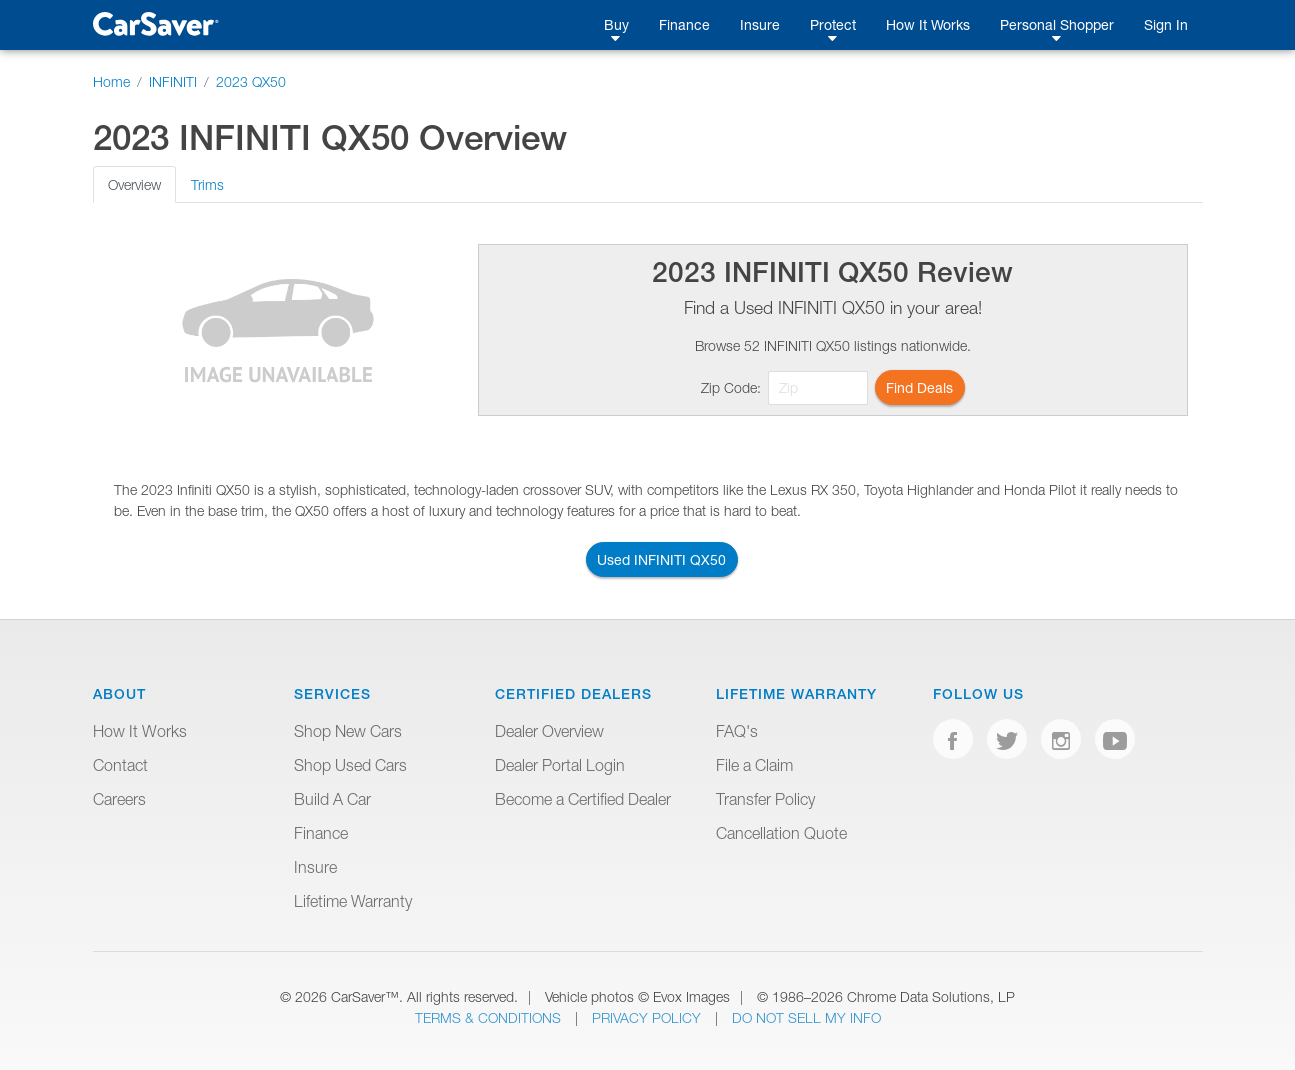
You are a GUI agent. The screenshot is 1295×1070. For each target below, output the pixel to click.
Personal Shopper (1057, 24)
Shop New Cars (348, 731)
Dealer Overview (549, 731)
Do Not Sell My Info (806, 1017)
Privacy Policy (648, 1017)
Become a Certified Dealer (583, 799)
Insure (760, 24)
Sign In (1166, 24)
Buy (616, 24)
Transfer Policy (765, 799)
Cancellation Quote (781, 833)
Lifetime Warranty (353, 901)
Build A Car (332, 799)
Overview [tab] (134, 184)
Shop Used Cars (350, 765)
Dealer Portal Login (560, 765)
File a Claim (754, 765)
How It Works (928, 24)
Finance (684, 24)
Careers (119, 799)
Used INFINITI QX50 (661, 559)
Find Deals (919, 387)
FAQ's (737, 731)
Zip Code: (731, 387)
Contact (120, 765)
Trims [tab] (207, 184)
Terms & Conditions (490, 1017)
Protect (833, 24)
